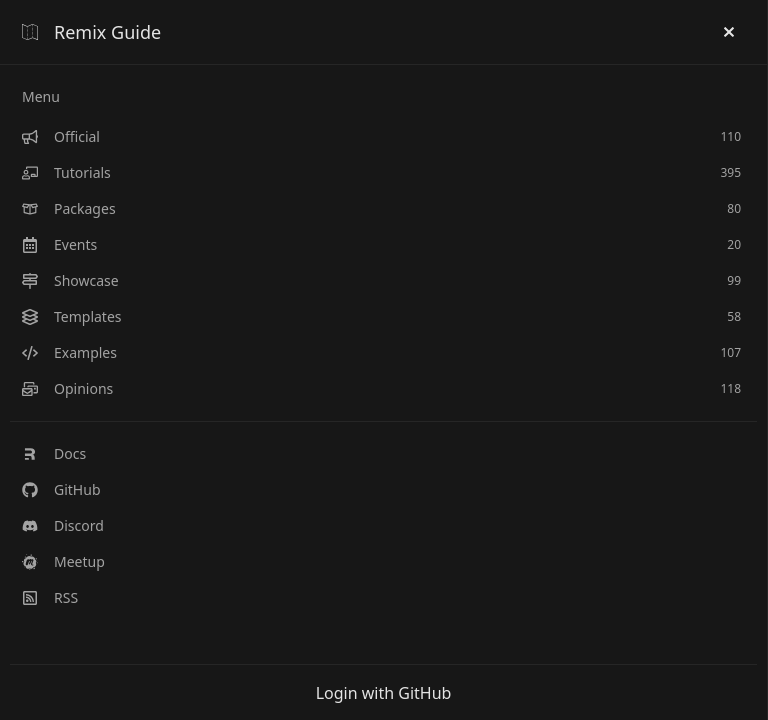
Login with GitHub (384, 693)
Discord (63, 525)
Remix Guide (91, 32)
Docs (54, 453)
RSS (50, 597)
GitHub (61, 489)
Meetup (63, 561)
